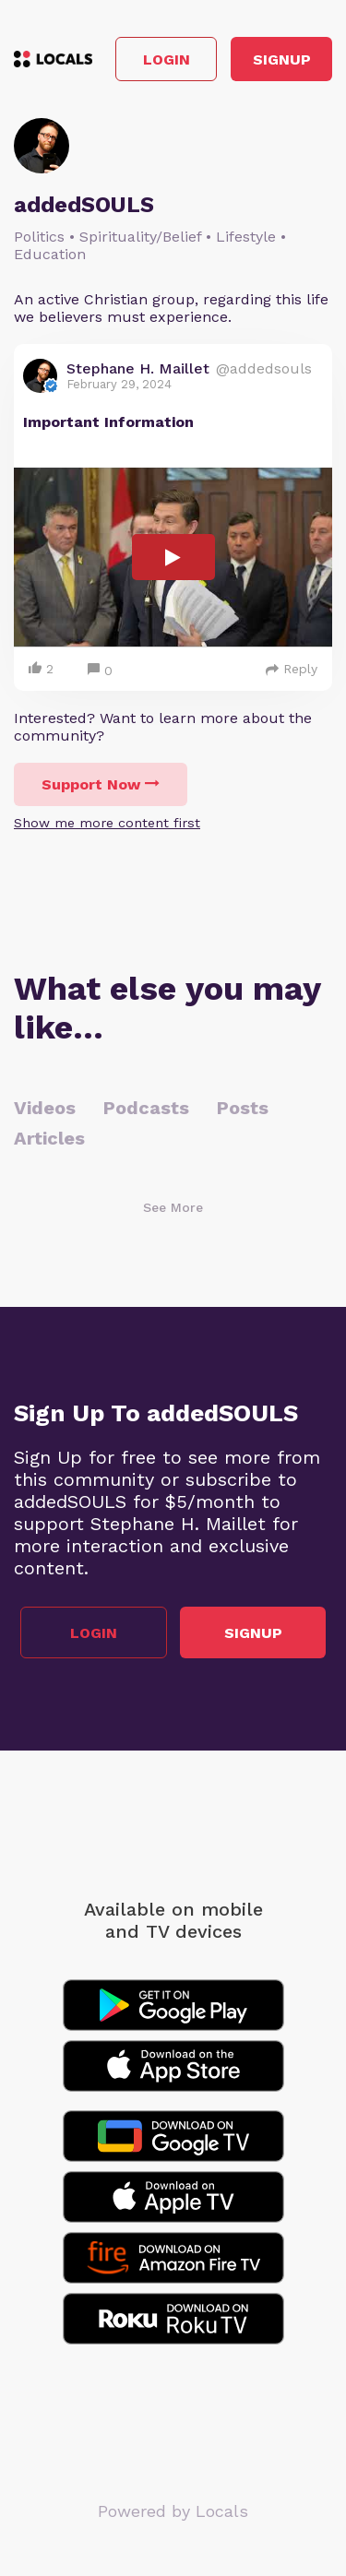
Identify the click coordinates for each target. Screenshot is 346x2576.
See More (173, 1207)
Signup (282, 59)
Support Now (101, 784)
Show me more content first (107, 822)
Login (166, 59)
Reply (291, 668)
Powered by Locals (173, 2511)
